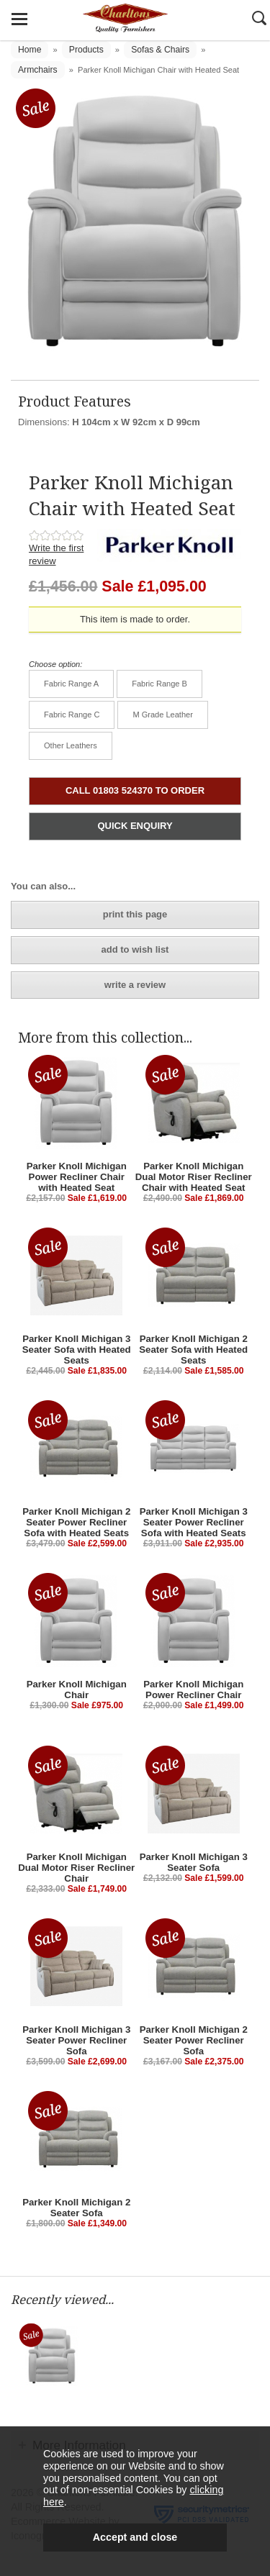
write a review (135, 984)
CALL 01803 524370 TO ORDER (135, 790)
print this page (135, 914)
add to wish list (135, 949)
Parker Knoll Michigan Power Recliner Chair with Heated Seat (77, 1177)
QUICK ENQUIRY (134, 825)
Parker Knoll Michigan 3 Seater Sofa (194, 1862)
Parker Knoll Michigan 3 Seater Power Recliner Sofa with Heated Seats (194, 1522)
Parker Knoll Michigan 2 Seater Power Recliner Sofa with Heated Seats (76, 1522)
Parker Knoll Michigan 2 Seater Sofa (76, 2207)
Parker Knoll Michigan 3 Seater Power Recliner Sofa (76, 2040)
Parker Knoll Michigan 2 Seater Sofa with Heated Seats (193, 1349)
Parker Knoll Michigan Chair (77, 1689)
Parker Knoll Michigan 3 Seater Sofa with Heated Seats (76, 1349)
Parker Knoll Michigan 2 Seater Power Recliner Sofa (194, 2040)
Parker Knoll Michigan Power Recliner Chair (193, 1689)
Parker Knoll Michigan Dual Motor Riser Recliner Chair (76, 1867)
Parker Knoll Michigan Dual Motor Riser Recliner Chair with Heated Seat (193, 1177)
